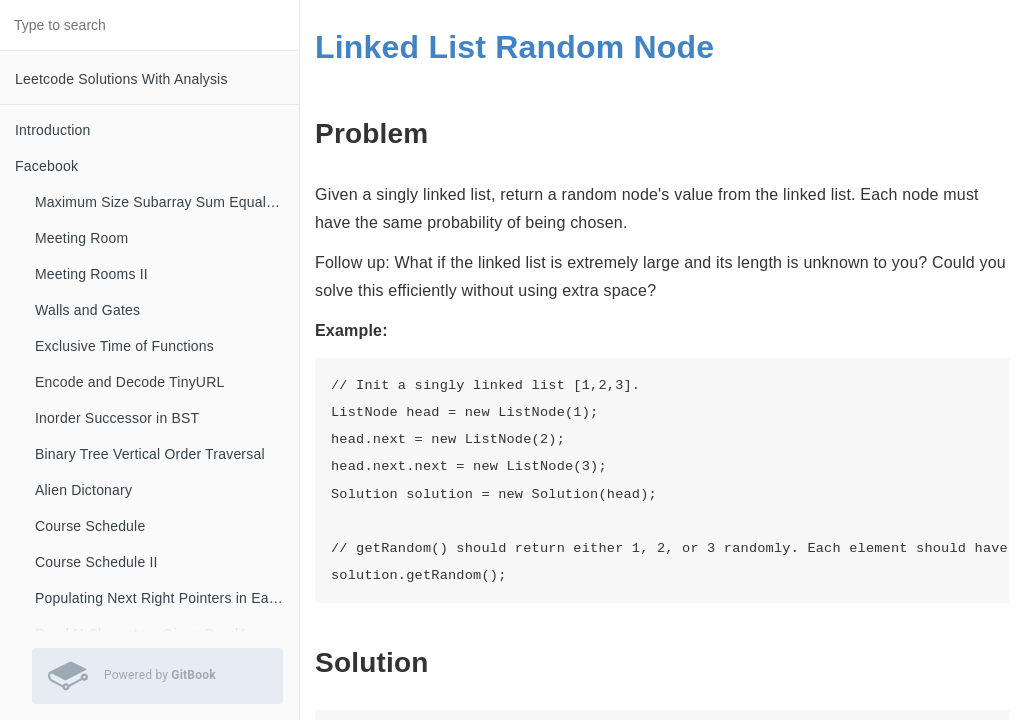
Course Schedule (90, 526)
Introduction (53, 130)
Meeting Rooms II (91, 274)
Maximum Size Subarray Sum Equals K (161, 202)
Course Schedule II (96, 562)
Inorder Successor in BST (117, 418)
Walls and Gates (87, 310)
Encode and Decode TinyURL (129, 382)
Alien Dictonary (83, 490)
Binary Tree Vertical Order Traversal (150, 454)
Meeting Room (81, 238)
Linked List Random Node (514, 47)
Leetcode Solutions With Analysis (121, 79)
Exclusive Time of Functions (124, 346)
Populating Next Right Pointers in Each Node (167, 598)
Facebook (46, 166)
